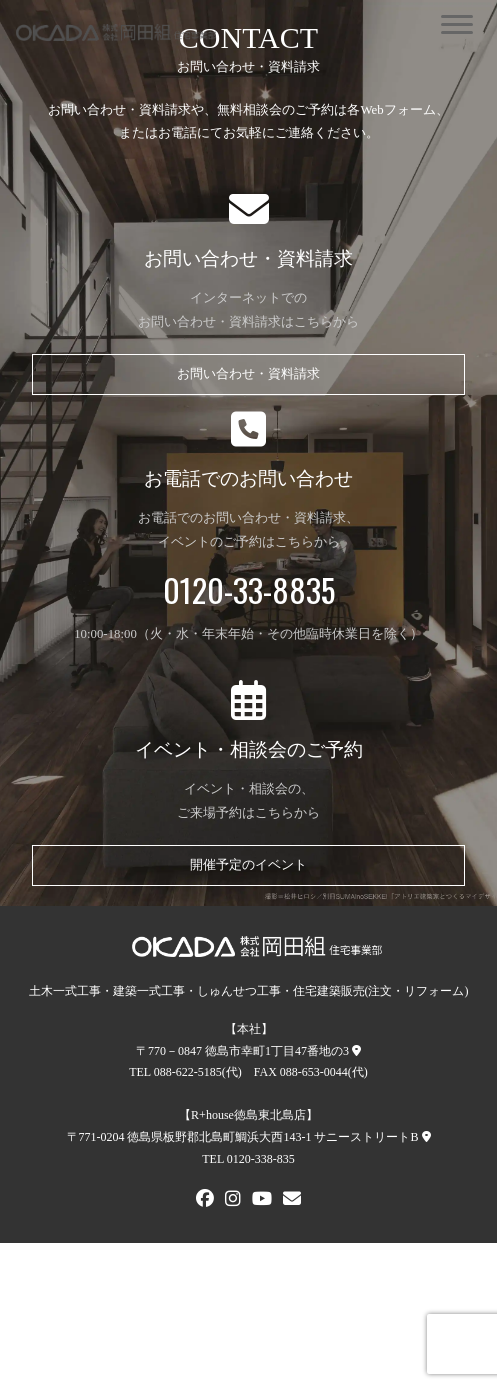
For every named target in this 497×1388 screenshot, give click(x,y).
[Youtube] (262, 1201)
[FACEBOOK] (205, 1201)
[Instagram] (233, 1201)
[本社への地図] (356, 1051)
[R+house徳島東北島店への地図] (426, 1137)
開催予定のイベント (248, 865)
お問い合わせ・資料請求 (248, 374)
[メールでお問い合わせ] (292, 1201)
